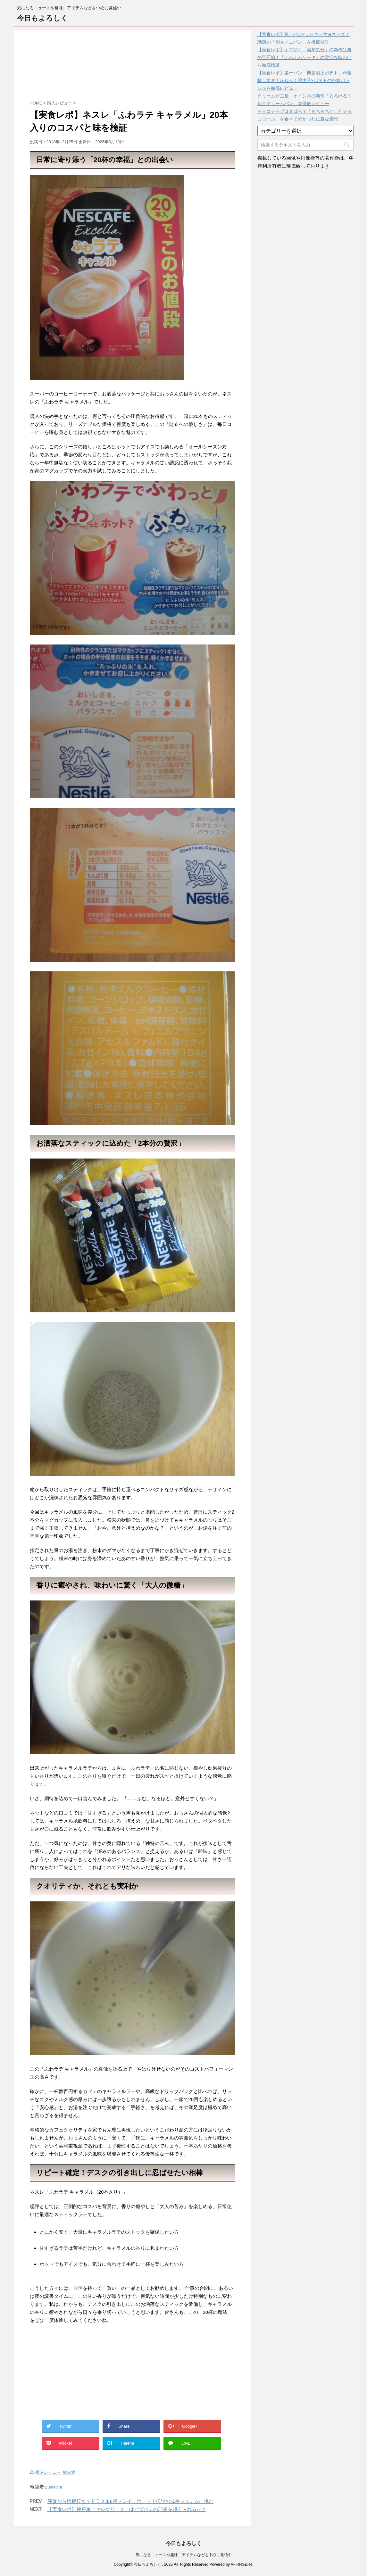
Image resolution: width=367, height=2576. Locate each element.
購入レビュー (48, 2472)
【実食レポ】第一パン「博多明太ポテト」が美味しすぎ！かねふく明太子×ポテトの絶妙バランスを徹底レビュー (304, 80)
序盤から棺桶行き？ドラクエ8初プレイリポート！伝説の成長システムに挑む (130, 2501)
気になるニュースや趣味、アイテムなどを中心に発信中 (184, 2554)
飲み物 (69, 2472)
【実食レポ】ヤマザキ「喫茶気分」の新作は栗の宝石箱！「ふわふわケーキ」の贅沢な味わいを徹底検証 (304, 57)
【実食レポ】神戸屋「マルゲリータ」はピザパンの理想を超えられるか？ (126, 2509)
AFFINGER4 (241, 2564)
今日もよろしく (42, 18)
